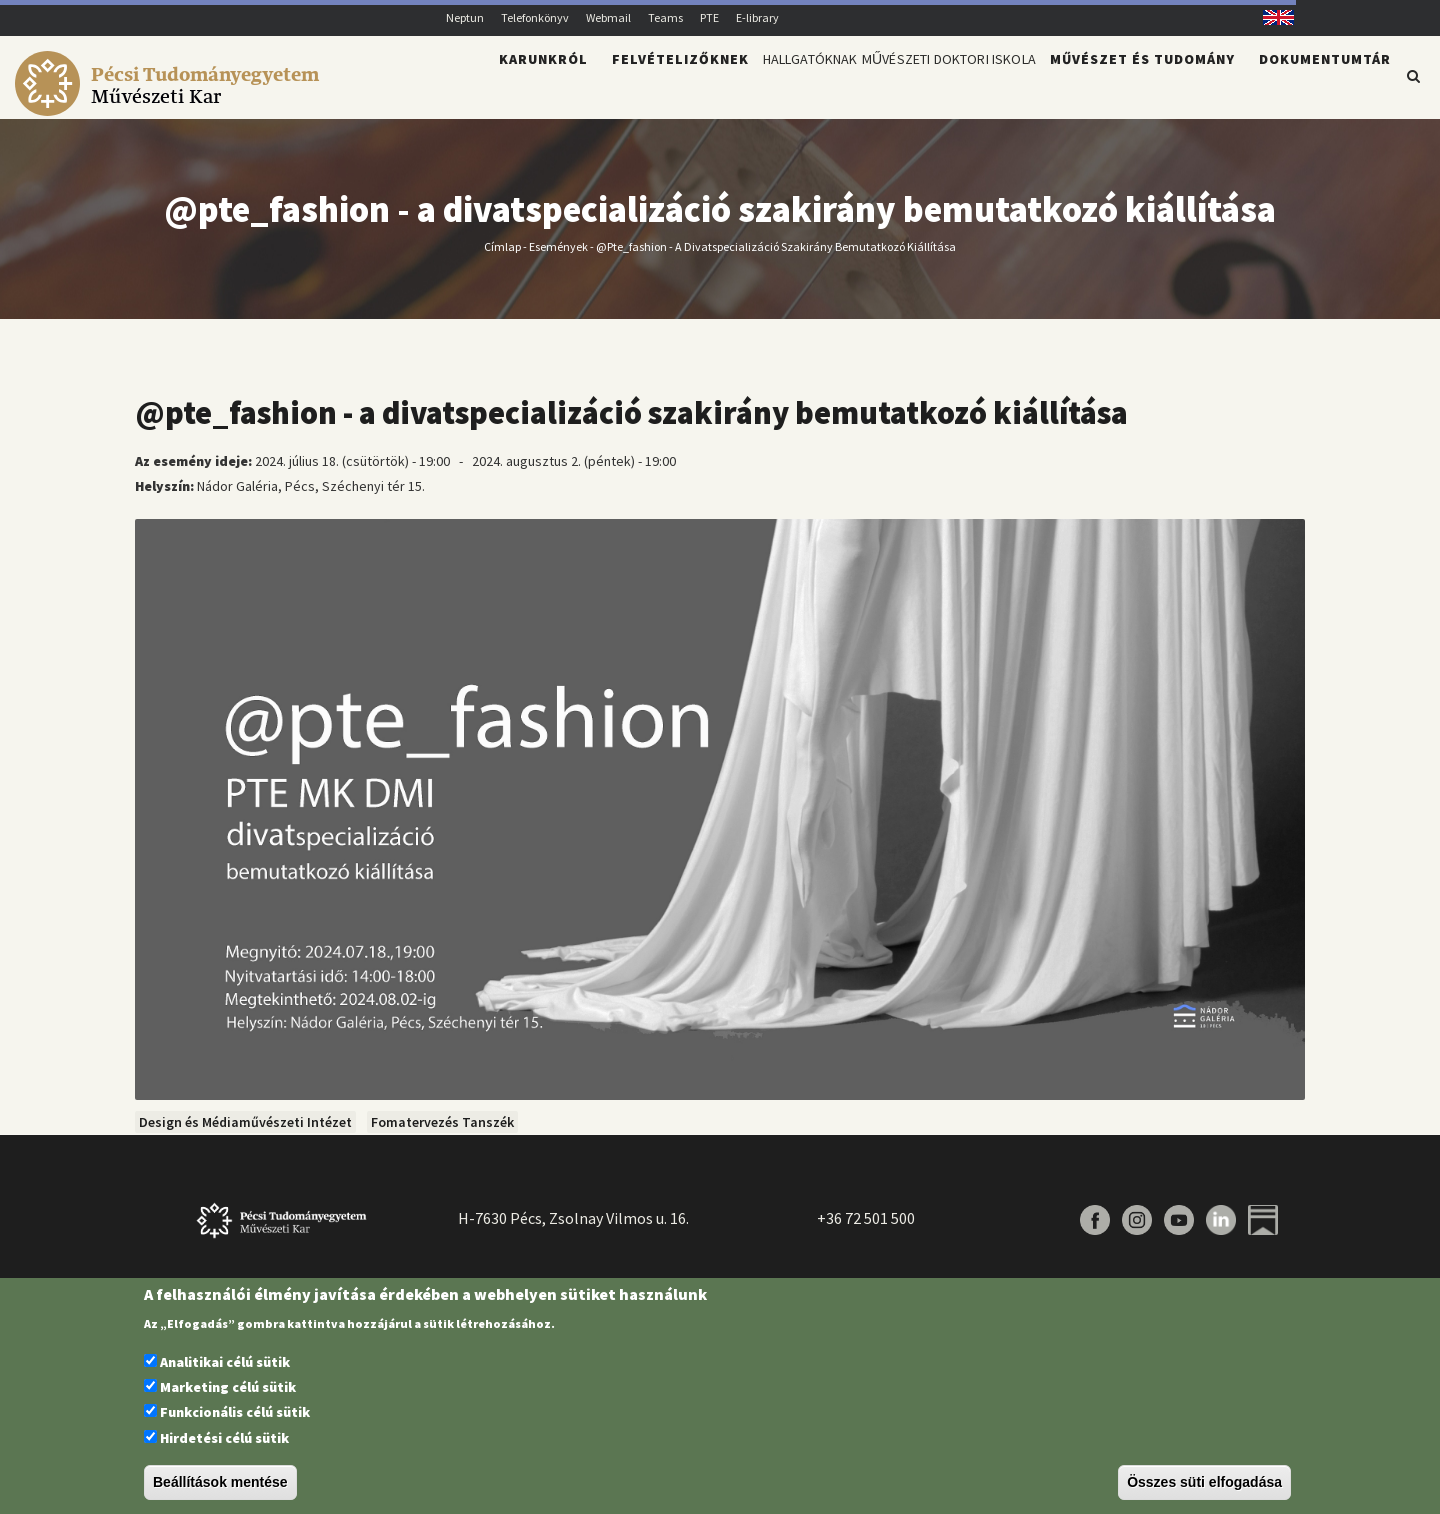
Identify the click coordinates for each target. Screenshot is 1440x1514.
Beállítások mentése (220, 1482)
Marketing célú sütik (228, 1387)
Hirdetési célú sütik (224, 1438)
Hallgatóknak (733, 86)
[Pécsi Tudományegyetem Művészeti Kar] (170, 106)
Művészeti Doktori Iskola (920, 86)
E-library (757, 17)
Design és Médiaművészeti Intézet (245, 1134)
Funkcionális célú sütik (235, 1412)
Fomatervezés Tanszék (442, 1134)
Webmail (608, 17)
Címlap (502, 257)
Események (558, 257)
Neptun (465, 17)
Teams (665, 17)
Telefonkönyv (535, 17)
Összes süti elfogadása (1204, 1482)
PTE (709, 17)
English (1271, 17)
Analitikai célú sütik (225, 1362)
